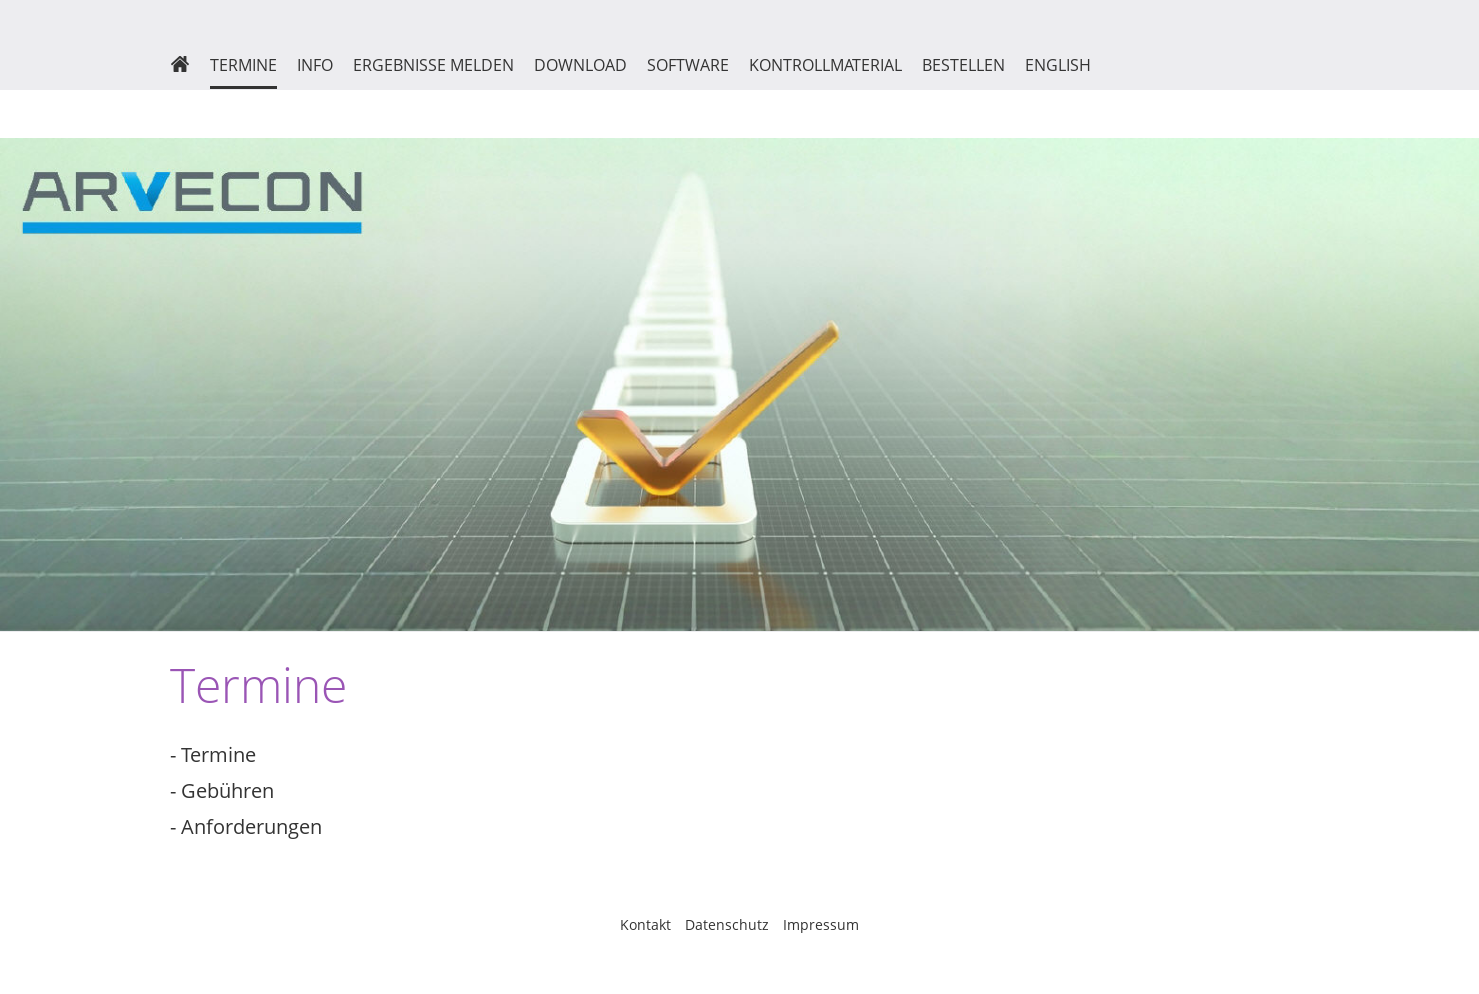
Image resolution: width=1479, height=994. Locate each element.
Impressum (821, 924)
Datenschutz (727, 924)
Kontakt (645, 924)
